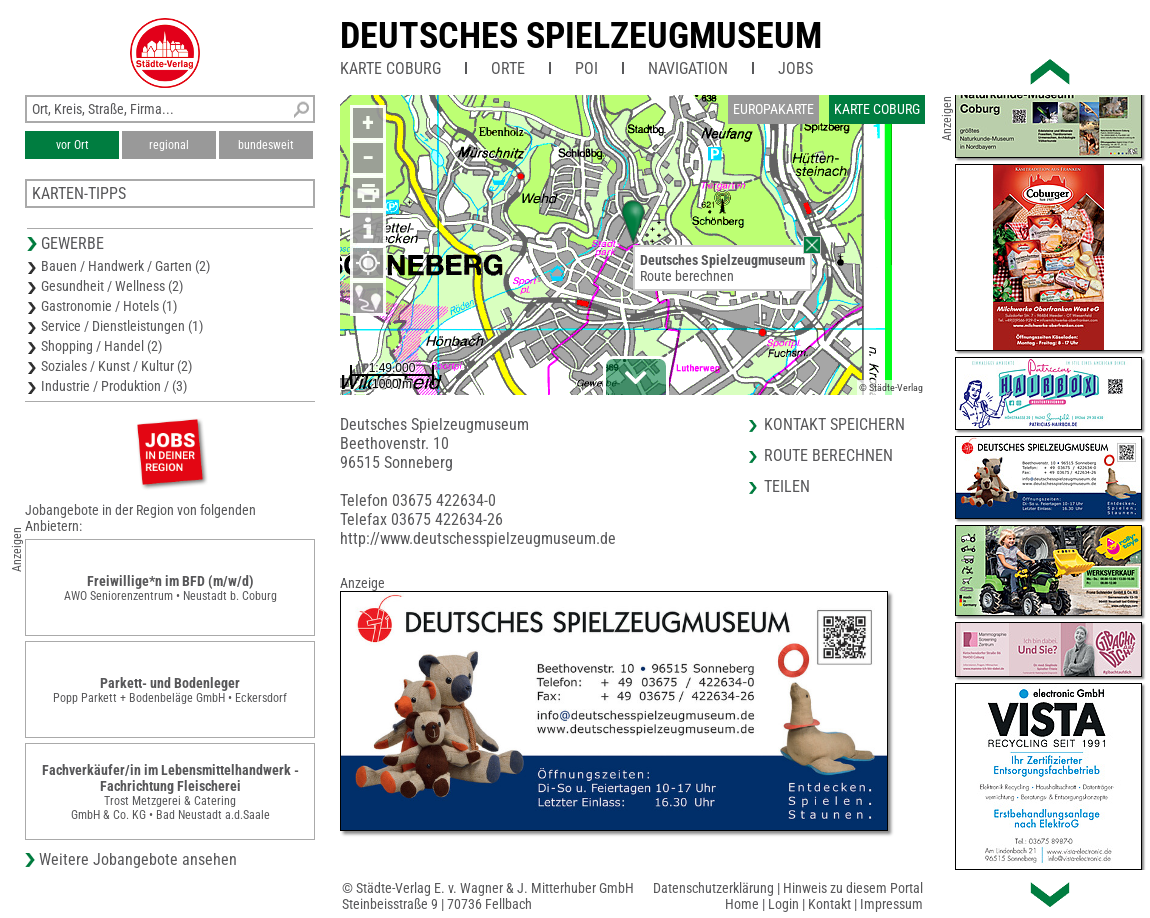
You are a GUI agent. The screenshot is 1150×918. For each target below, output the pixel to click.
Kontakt (829, 904)
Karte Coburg (390, 68)
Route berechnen (687, 276)
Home (742, 904)
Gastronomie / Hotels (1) (109, 306)
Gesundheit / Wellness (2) (112, 286)
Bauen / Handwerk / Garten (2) (125, 266)
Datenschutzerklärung (713, 888)
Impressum (891, 904)
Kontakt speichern (834, 424)
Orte (508, 68)
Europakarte (773, 109)
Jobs (795, 68)
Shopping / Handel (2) (101, 346)
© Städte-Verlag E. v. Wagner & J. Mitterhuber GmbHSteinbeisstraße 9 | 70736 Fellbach (488, 896)
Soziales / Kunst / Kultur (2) (116, 366)
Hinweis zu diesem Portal (853, 888)
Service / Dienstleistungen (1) (122, 326)
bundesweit (266, 145)
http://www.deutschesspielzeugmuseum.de (478, 538)
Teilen (787, 486)
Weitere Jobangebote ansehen (138, 859)
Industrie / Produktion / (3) (114, 386)
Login (783, 904)
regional (169, 145)
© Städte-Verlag (891, 387)
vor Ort (72, 145)
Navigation (688, 68)
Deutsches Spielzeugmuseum (581, 36)
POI (586, 68)
